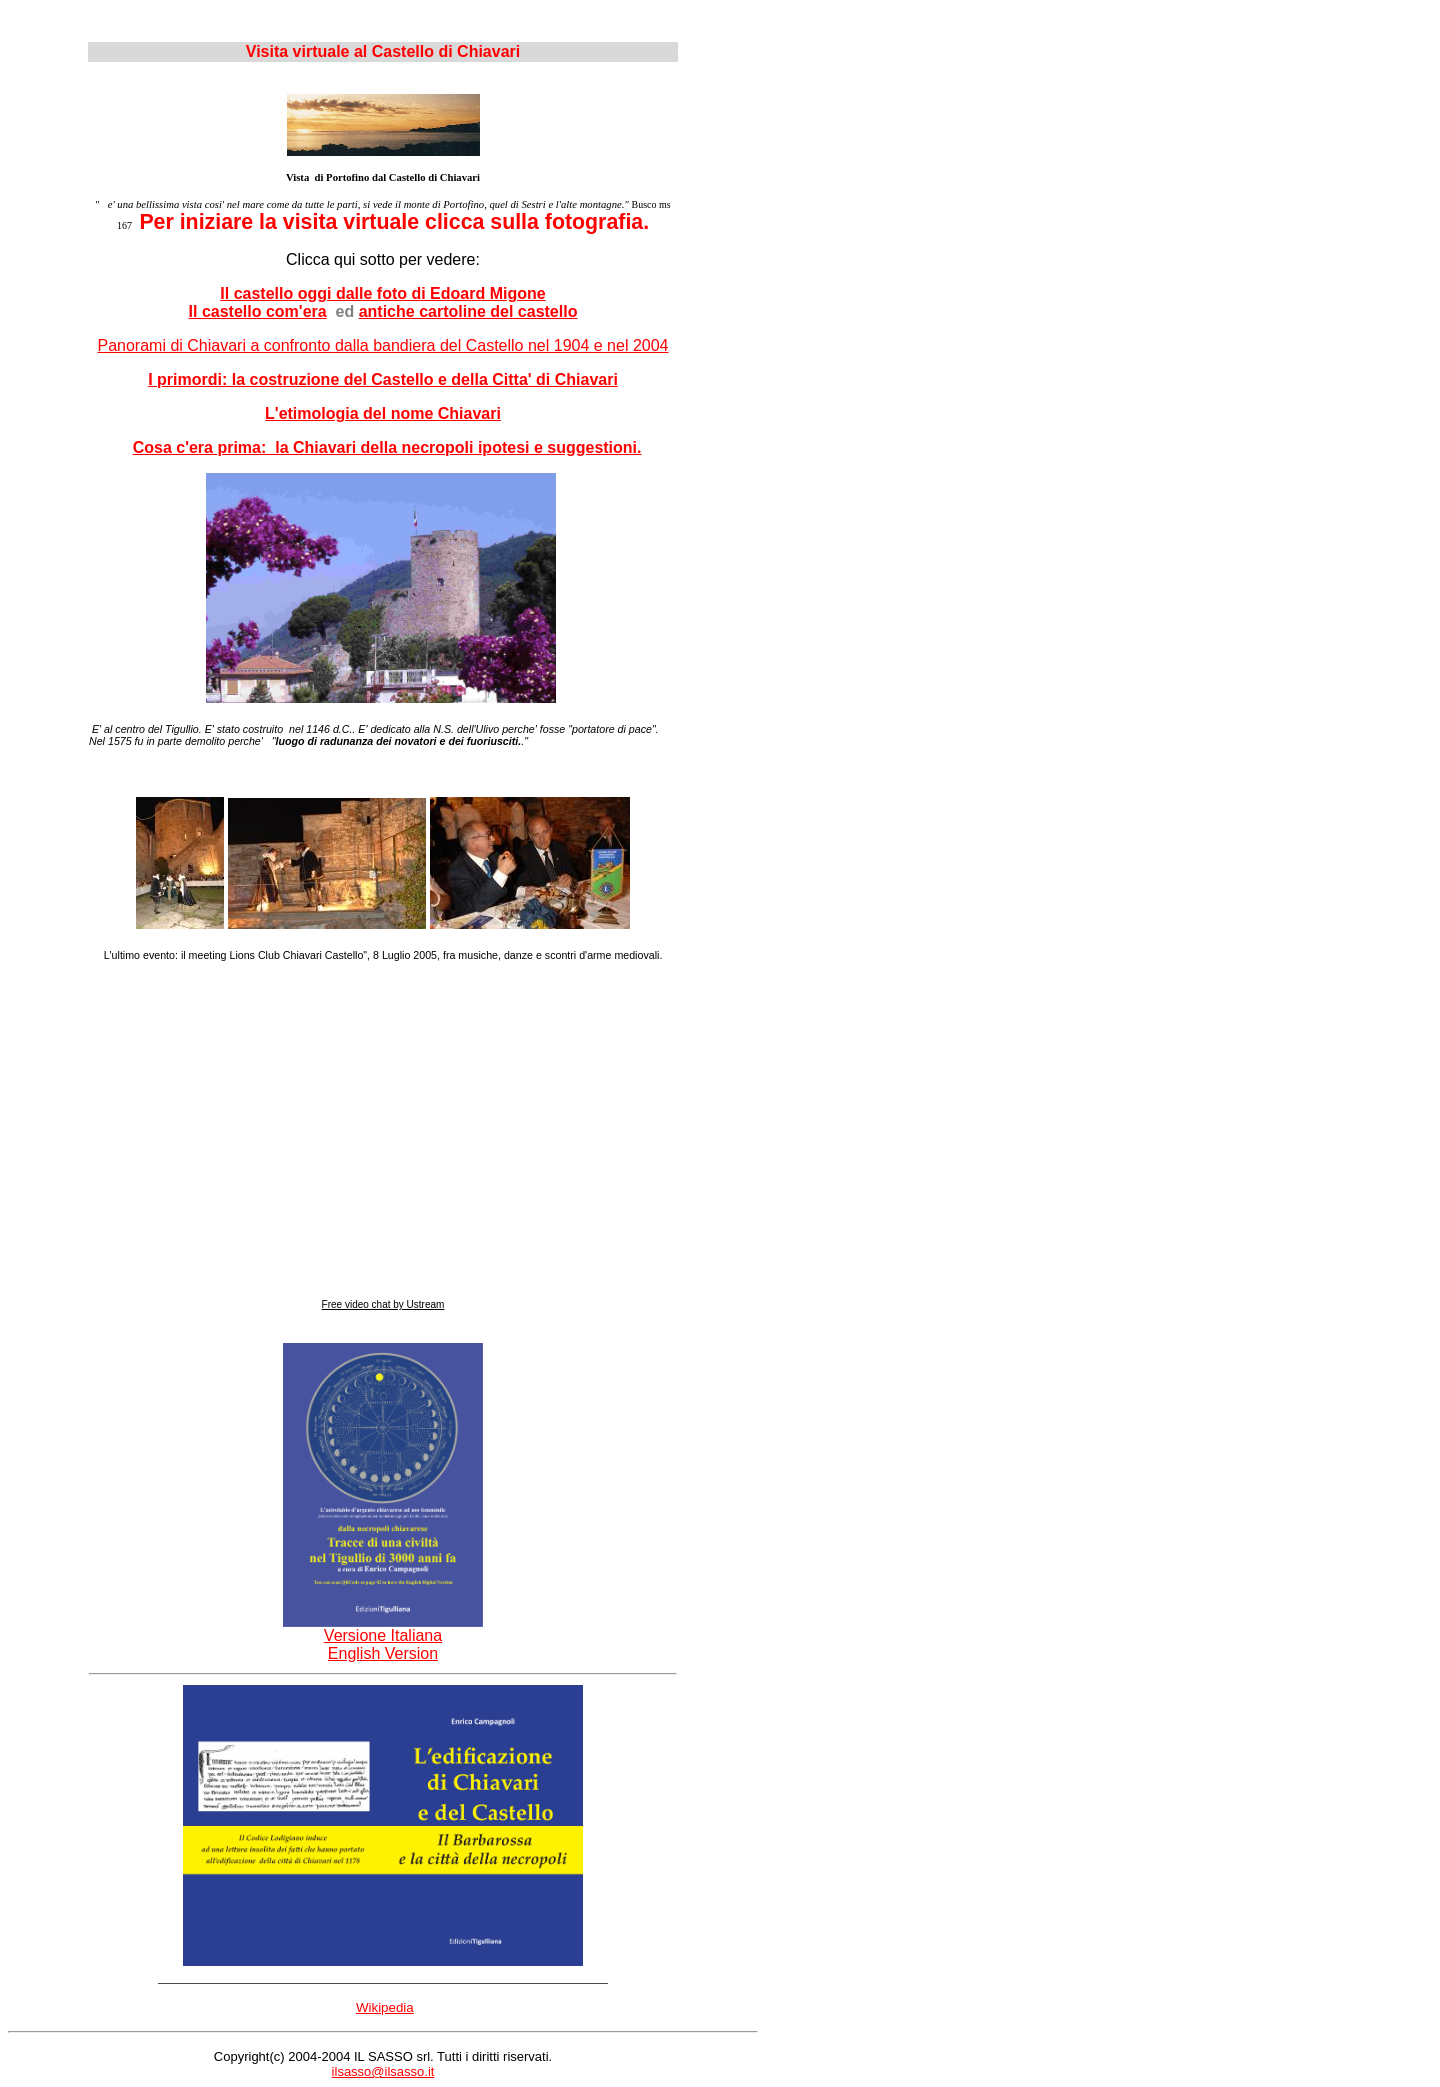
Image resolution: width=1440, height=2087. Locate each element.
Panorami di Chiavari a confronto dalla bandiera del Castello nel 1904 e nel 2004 (382, 345)
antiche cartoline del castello (468, 311)
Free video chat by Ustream (383, 1304)
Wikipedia (385, 2007)
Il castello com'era (258, 311)
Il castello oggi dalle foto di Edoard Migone (382, 293)
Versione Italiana (383, 1628)
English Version (383, 1653)
